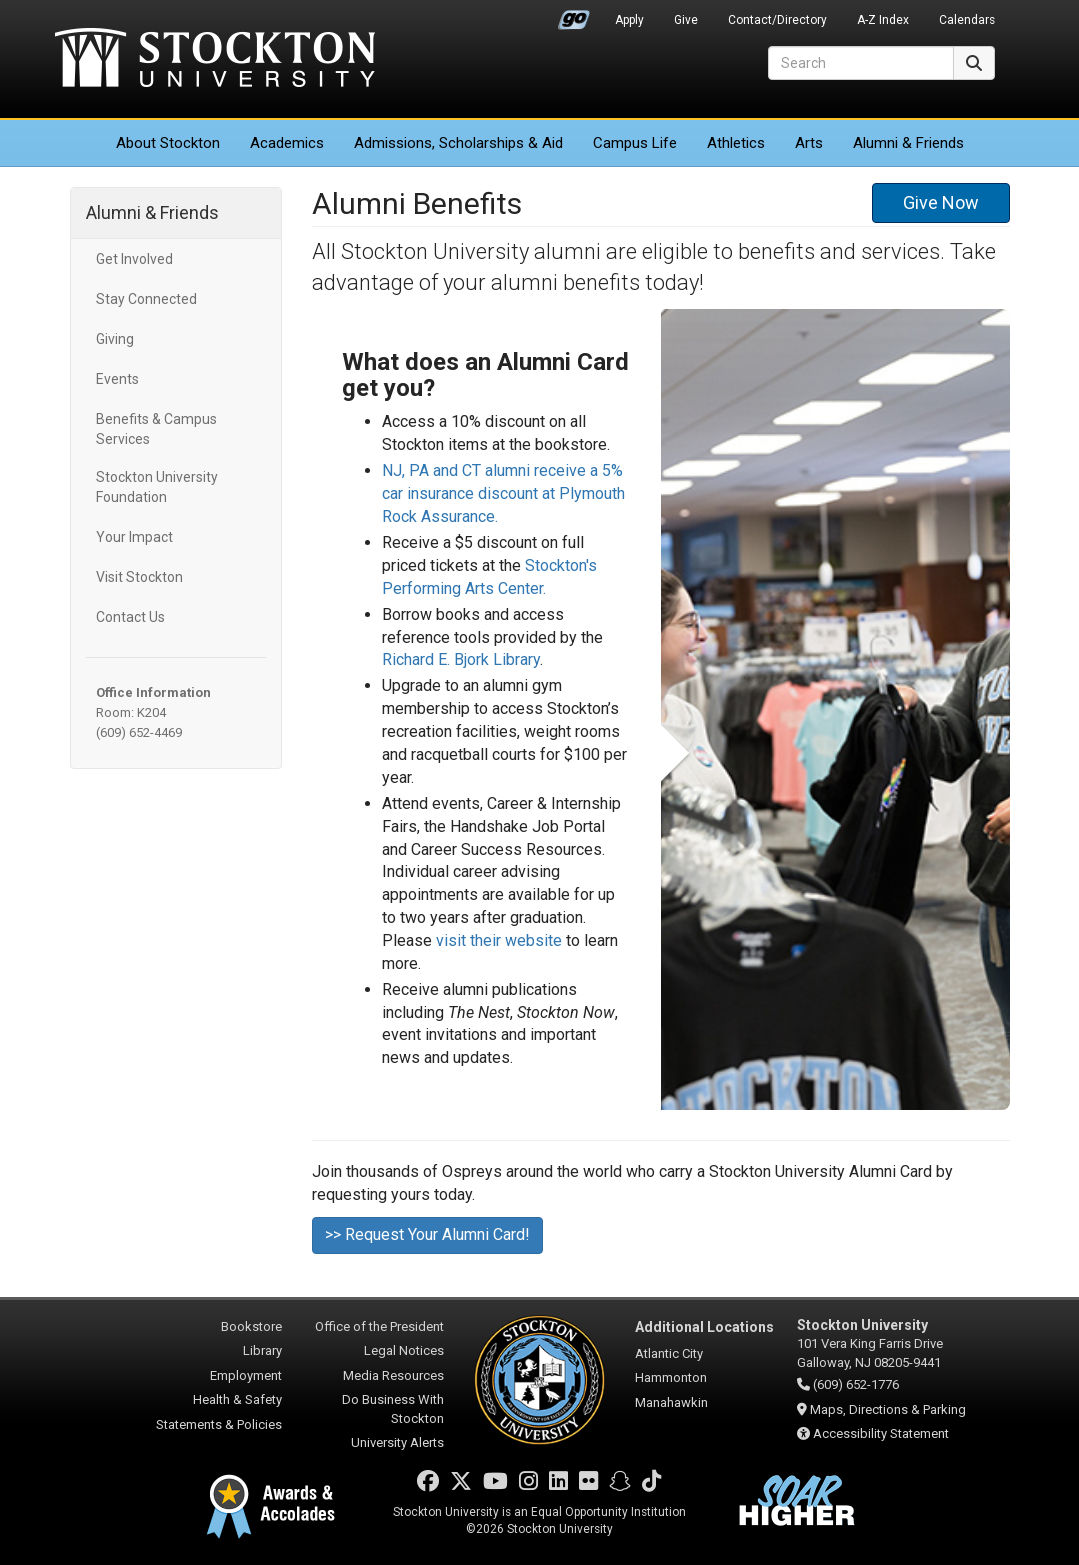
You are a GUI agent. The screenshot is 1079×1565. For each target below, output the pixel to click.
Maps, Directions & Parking (888, 1409)
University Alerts (397, 1442)
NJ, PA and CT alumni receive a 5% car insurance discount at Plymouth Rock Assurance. (503, 493)
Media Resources (393, 1375)
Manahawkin (671, 1402)
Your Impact (134, 537)
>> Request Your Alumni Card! (427, 1234)
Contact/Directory (777, 20)
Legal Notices (404, 1350)
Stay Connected (146, 299)
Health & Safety (237, 1399)
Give (686, 20)
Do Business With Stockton (393, 1409)
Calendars (967, 20)
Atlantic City (669, 1353)
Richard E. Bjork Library (461, 659)
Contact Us (130, 617)
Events (117, 379)
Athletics (736, 143)
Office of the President (379, 1326)
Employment (246, 1375)
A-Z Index (883, 20)
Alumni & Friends (908, 143)
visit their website (499, 940)
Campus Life (635, 143)
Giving (115, 339)
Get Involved (134, 259)
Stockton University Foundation (157, 487)
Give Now (941, 202)
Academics (287, 143)
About (168, 143)
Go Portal (574, 15)
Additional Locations (704, 1327)
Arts (809, 143)
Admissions (458, 143)
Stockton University (215, 60)
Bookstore (251, 1326)
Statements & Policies (219, 1424)
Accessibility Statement (881, 1433)
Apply (629, 20)
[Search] (861, 63)
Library (262, 1350)
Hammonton (671, 1377)
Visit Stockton (139, 577)
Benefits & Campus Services (156, 429)
